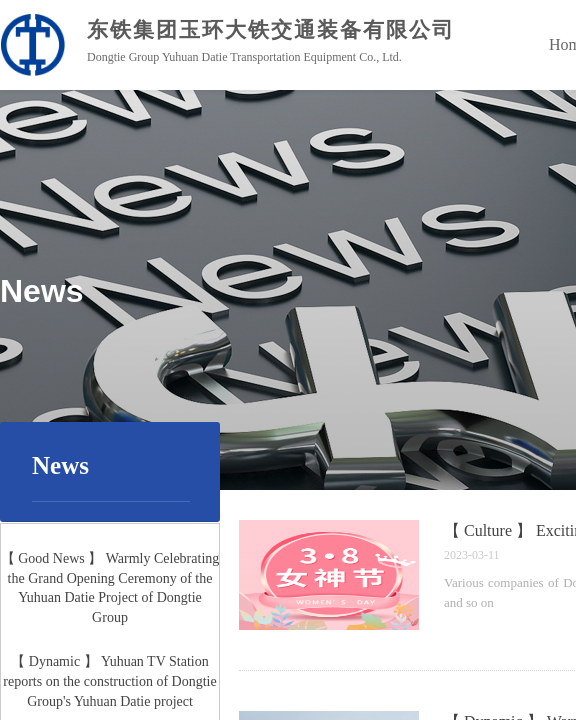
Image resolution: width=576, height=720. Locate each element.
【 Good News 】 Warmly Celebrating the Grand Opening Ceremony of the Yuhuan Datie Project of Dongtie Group (110, 589)
